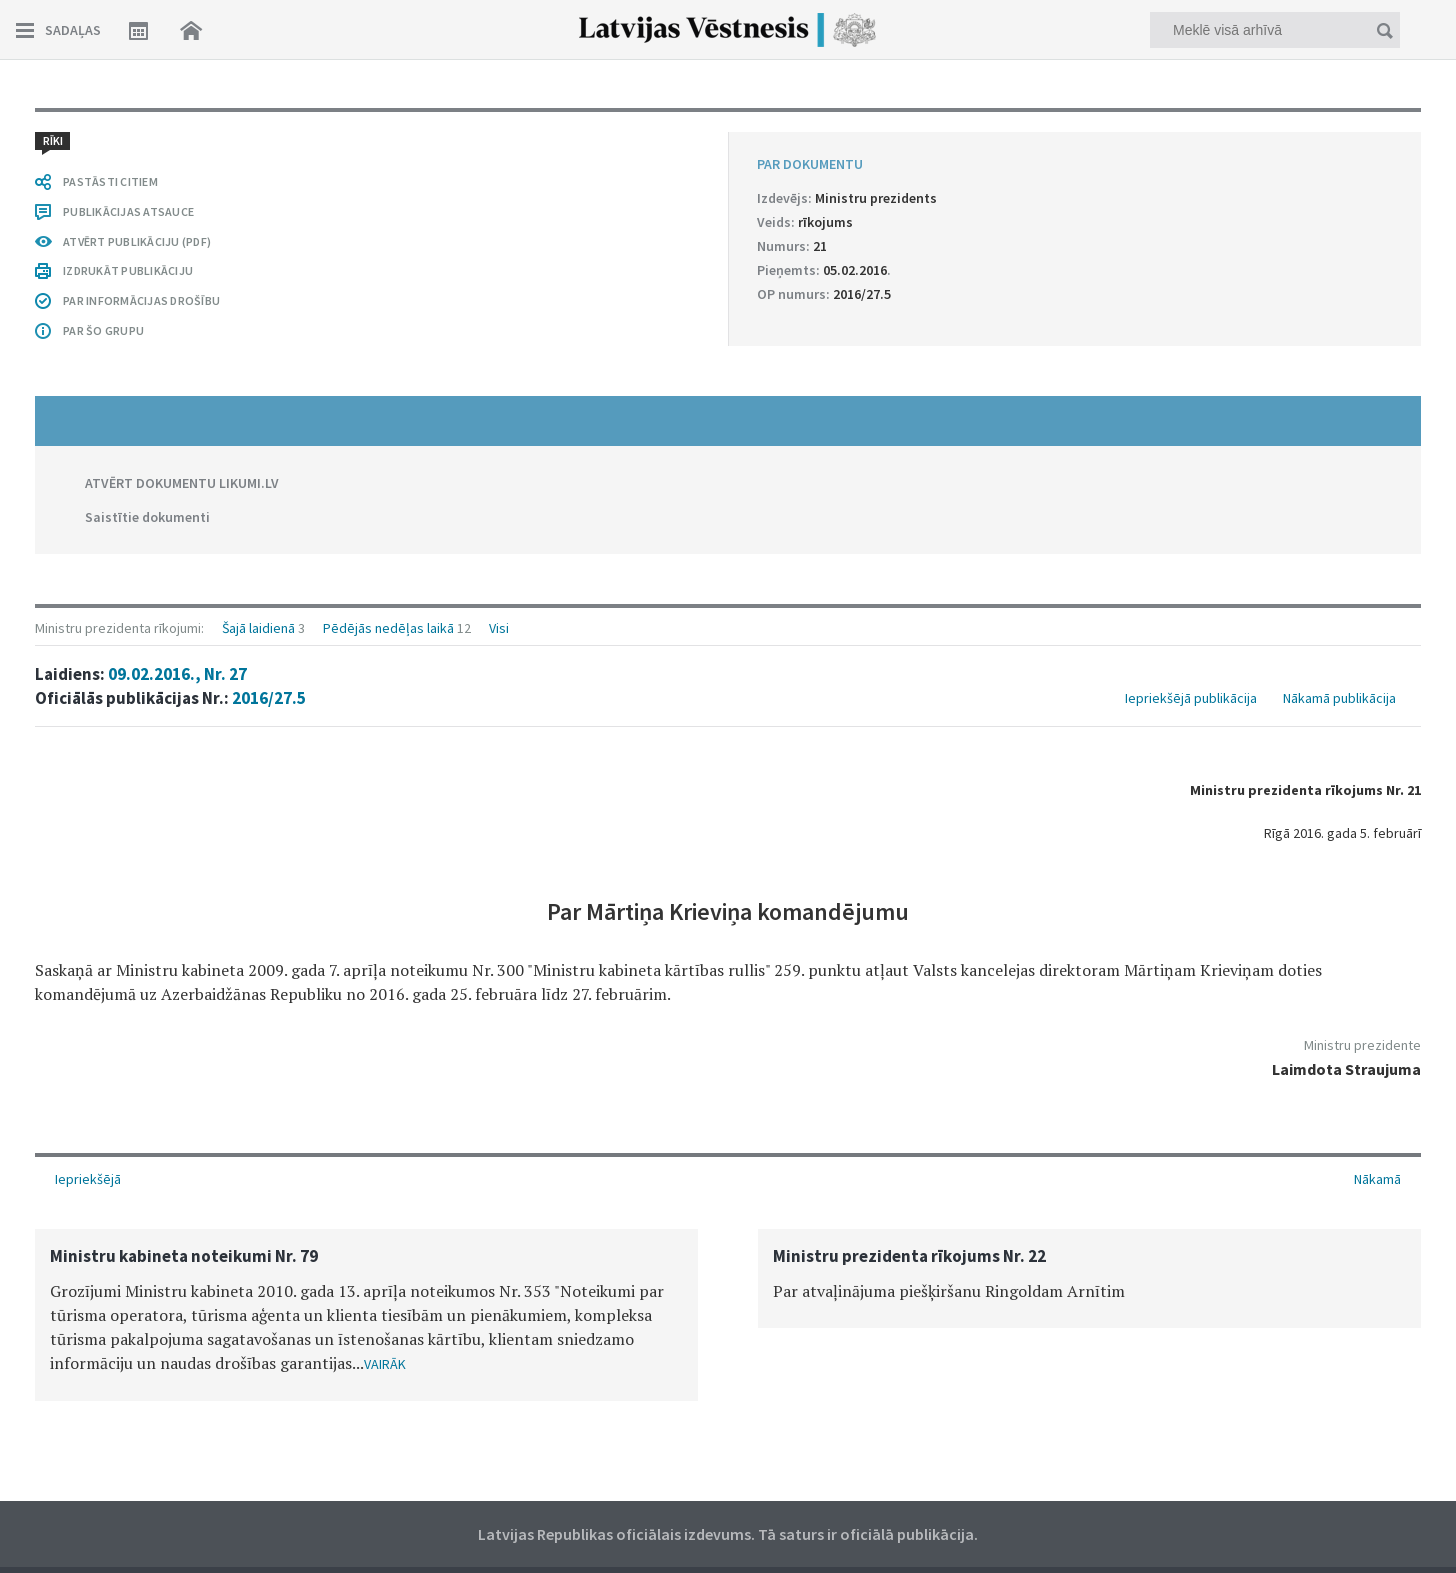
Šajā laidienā (258, 628)
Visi (499, 628)
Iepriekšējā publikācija (1191, 698)
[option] (366, 1315)
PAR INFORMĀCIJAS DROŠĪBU (141, 300)
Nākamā (1377, 1179)
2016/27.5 (269, 698)
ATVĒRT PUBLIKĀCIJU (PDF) (137, 241)
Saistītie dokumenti (147, 517)
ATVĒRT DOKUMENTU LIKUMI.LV (182, 483)
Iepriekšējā (88, 1179)
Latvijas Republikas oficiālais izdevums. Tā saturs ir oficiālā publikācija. (728, 1534)
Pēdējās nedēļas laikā (388, 628)
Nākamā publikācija (1339, 698)
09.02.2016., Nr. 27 (177, 674)
